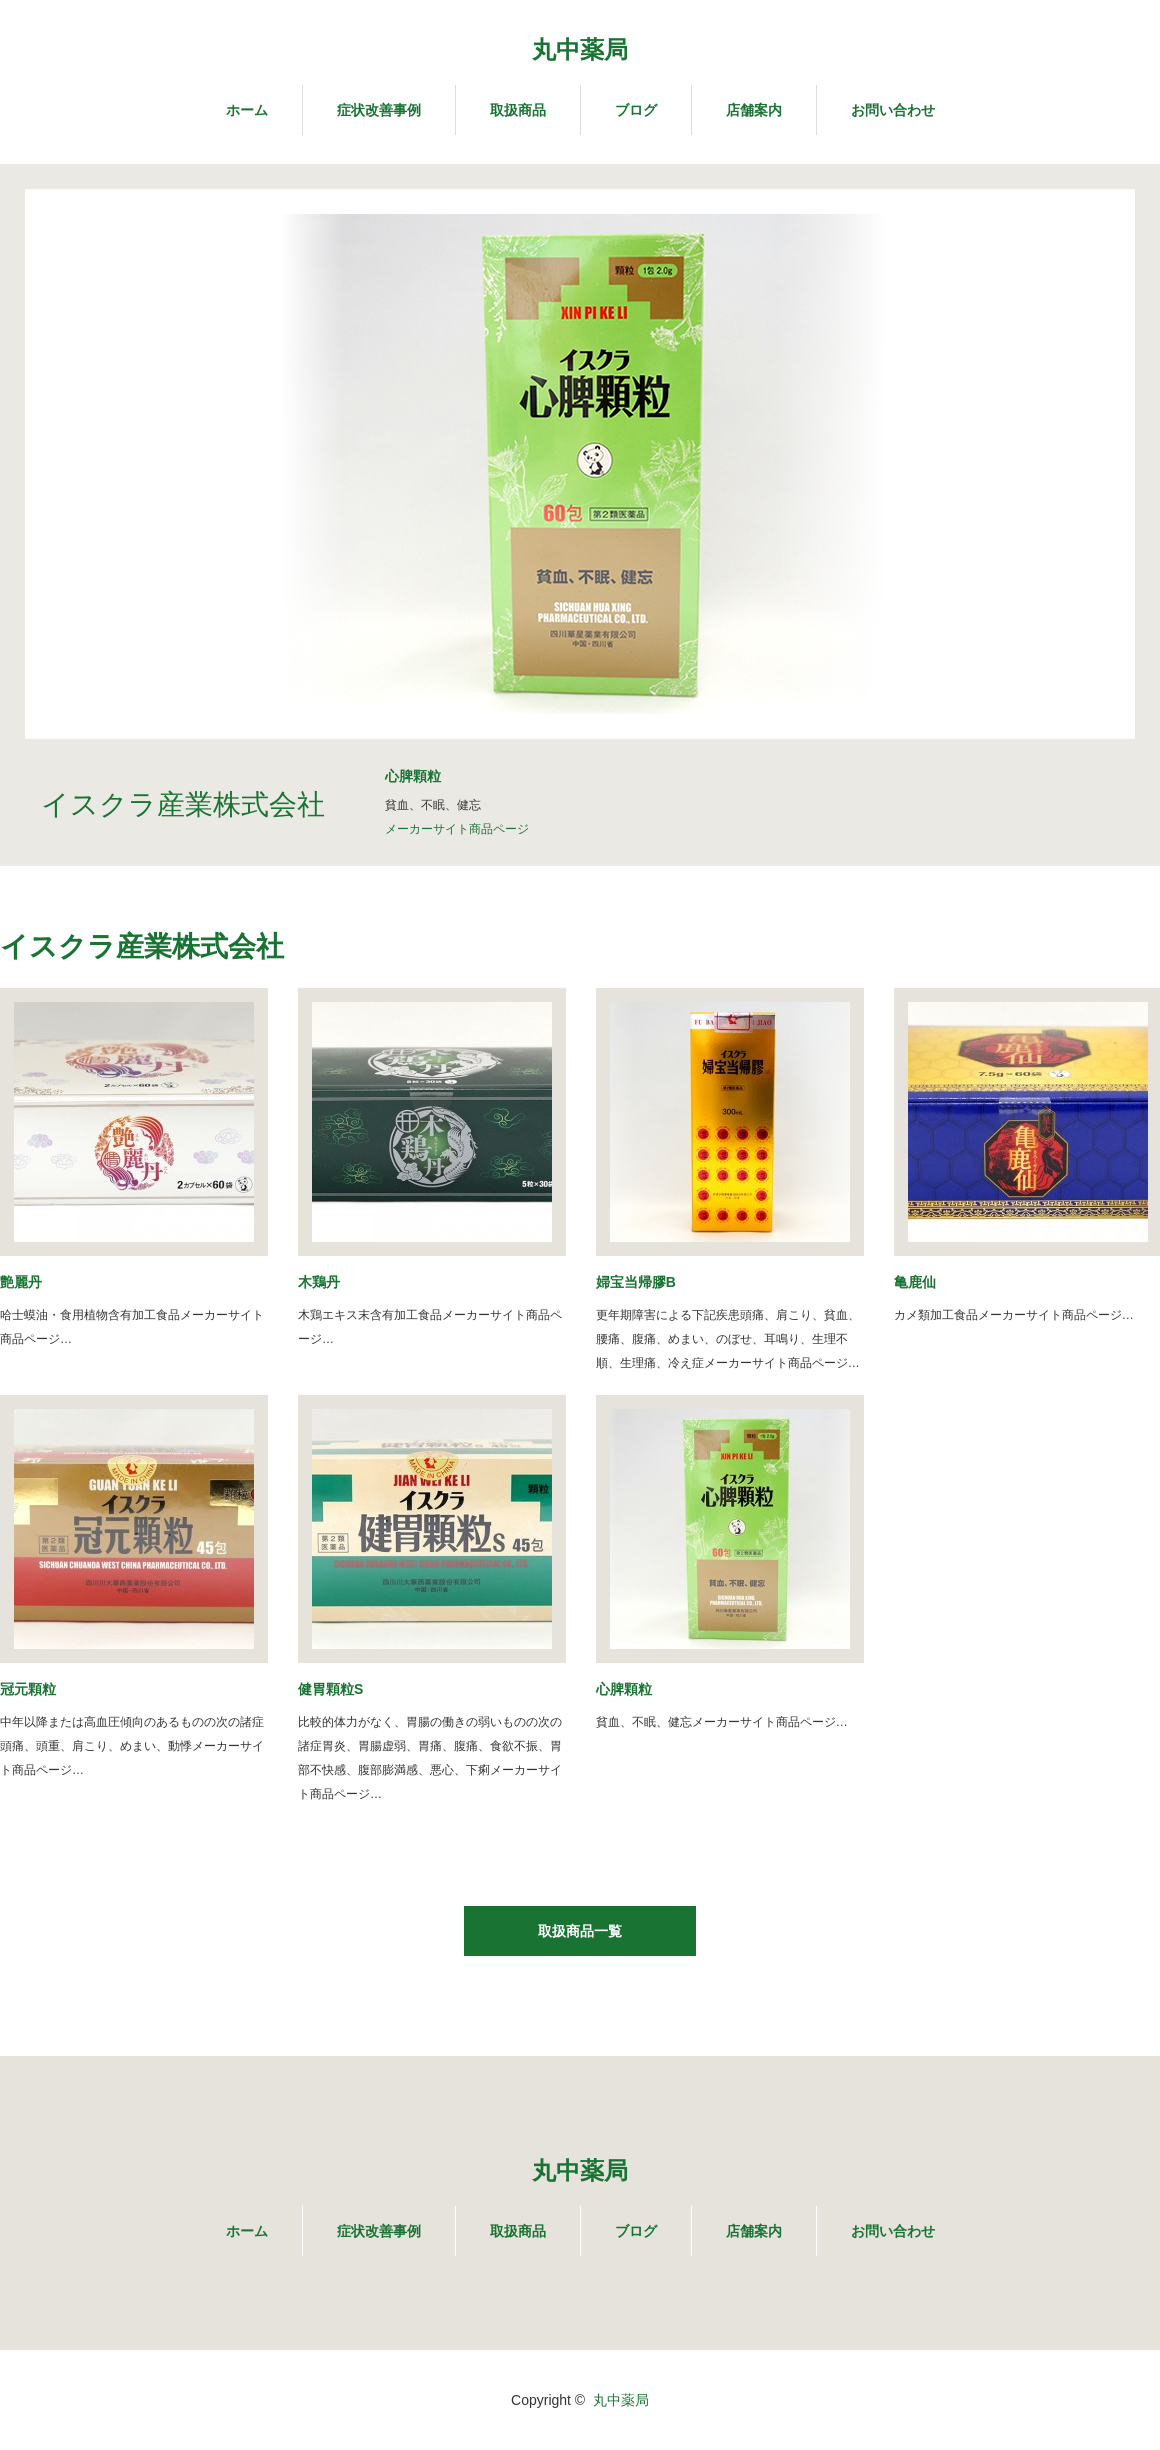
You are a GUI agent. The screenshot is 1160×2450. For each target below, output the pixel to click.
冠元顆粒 (28, 1689)
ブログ (636, 110)
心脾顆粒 (624, 1689)
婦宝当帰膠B (636, 1282)
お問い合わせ (893, 110)
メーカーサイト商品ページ (457, 829)
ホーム (247, 110)
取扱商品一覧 (580, 1931)
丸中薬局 (580, 49)
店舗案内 (754, 110)
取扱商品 (518, 110)
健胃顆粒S (330, 1689)
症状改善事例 (379, 110)
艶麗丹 (21, 1282)
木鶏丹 (319, 1282)
